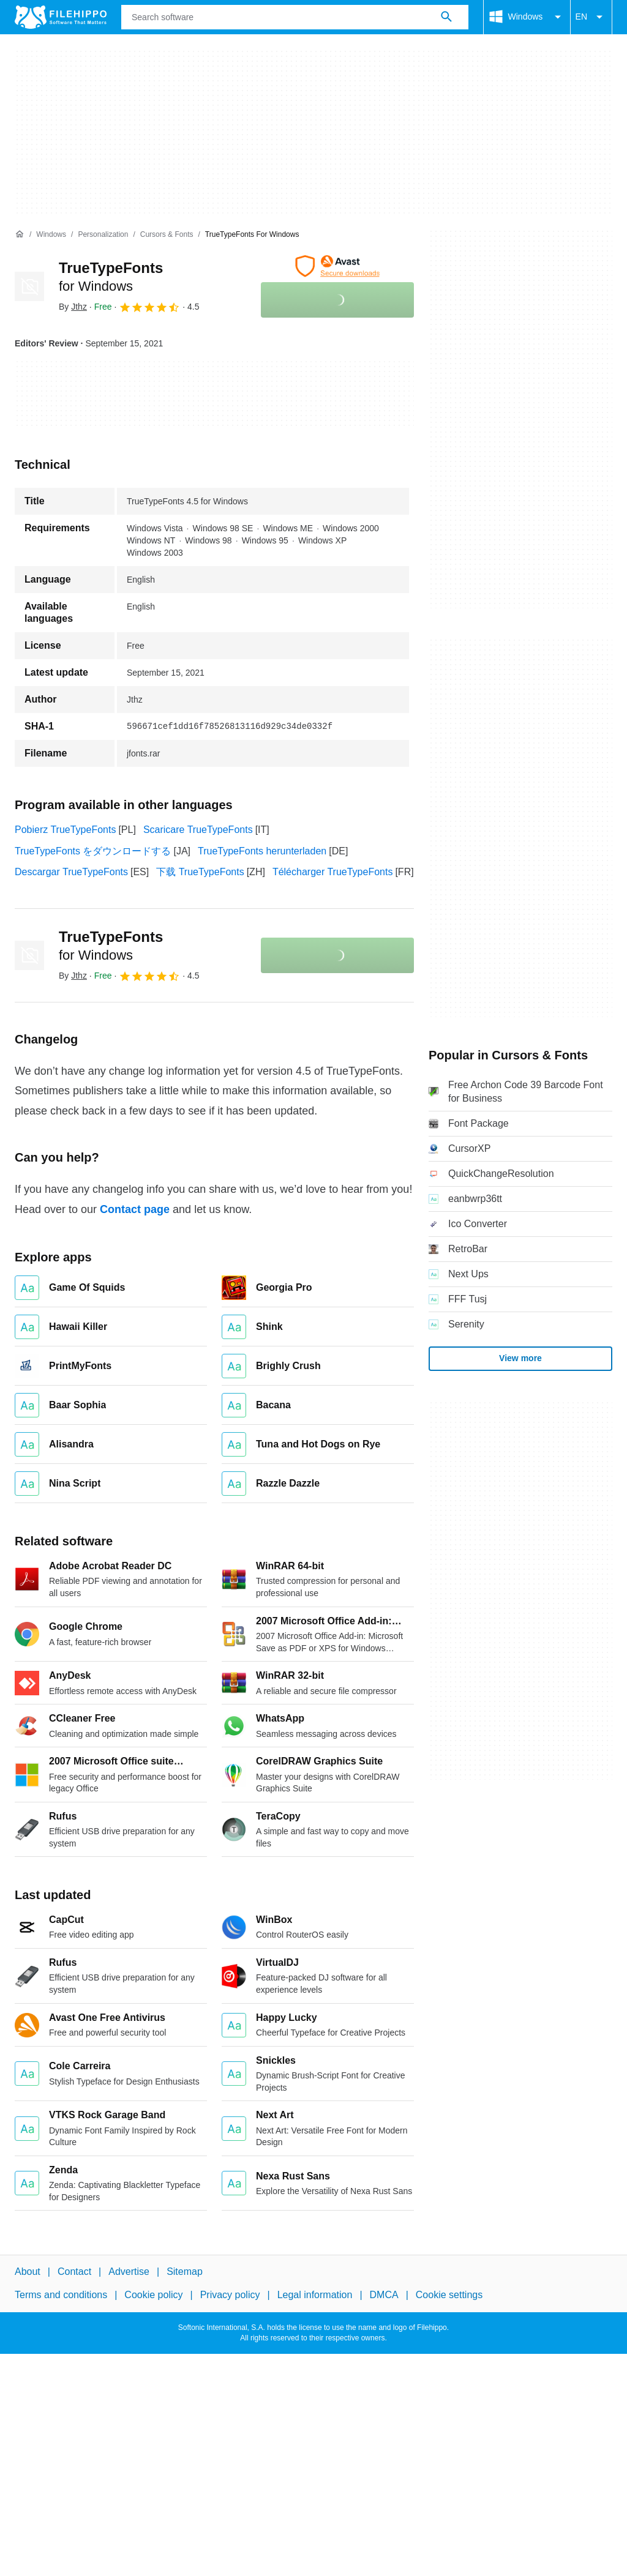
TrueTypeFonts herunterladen (262, 851)
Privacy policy (230, 2295)
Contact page (135, 1209)
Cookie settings (449, 2295)
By (73, 307)
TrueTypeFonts (111, 945)
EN (591, 17)
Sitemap (185, 2271)
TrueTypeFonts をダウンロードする (93, 851)
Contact (74, 2271)
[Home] (19, 234)
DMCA (384, 2295)
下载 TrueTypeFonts (200, 872)
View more (520, 1358)
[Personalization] (103, 235)
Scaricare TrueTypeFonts (198, 829)
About (27, 2271)
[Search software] (446, 17)
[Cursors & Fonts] (166, 235)
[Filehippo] (61, 17)
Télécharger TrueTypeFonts (332, 872)
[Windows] (51, 235)
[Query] (294, 17)
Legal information (315, 2295)
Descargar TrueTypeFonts (71, 872)
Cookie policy (153, 2295)
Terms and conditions (61, 2295)
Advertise (128, 2271)
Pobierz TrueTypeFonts (65, 829)
